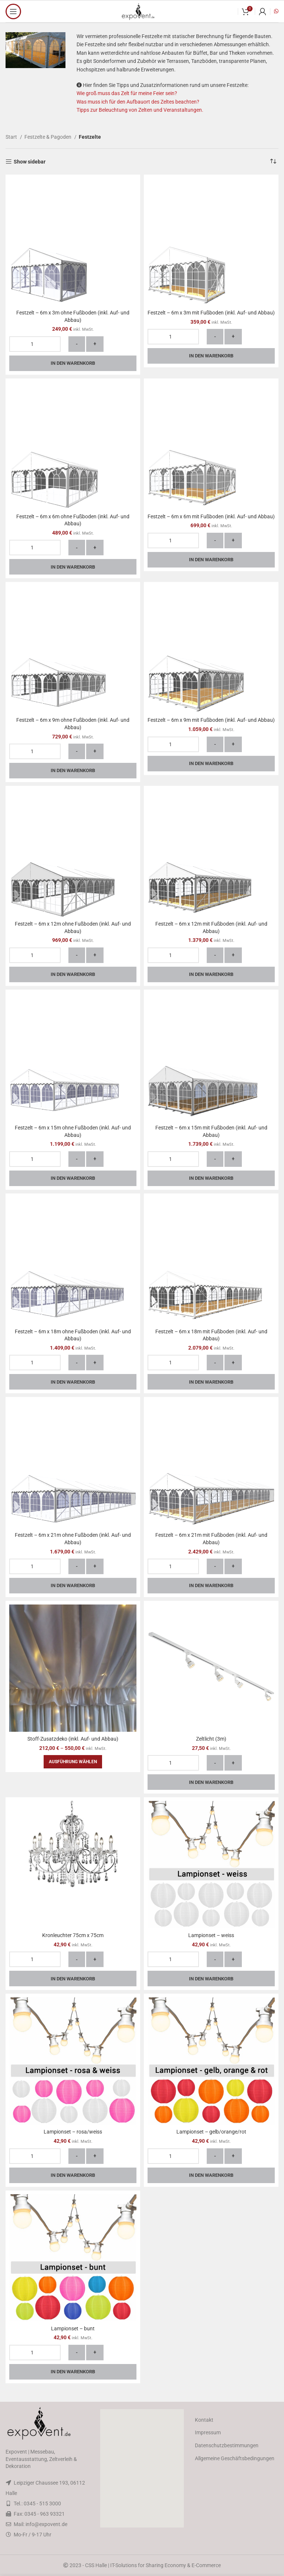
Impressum (208, 2432)
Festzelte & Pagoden (48, 137)
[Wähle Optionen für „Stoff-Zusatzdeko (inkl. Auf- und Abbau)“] (73, 1761)
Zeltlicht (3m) (211, 1739)
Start (12, 137)
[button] (142, 2468)
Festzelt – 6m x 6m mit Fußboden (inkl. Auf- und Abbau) (211, 516)
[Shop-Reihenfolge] (272, 161)
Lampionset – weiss (211, 1935)
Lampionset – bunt (73, 2328)
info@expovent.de (46, 2524)
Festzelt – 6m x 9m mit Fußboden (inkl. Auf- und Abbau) (211, 720)
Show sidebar (29, 162)
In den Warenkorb (73, 363)
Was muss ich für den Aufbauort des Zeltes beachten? (138, 102)
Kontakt (204, 2420)
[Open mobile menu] (13, 11)
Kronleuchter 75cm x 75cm (73, 1935)
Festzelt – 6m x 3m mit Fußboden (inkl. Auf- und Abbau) (211, 313)
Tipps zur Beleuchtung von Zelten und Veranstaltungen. (140, 110)
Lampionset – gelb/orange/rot (211, 2132)
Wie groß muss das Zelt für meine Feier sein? (127, 93)
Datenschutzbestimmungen (226, 2445)
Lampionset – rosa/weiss (73, 2132)
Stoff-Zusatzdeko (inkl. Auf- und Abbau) (72, 1739)
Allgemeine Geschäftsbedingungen (234, 2458)
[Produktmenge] (35, 344)
